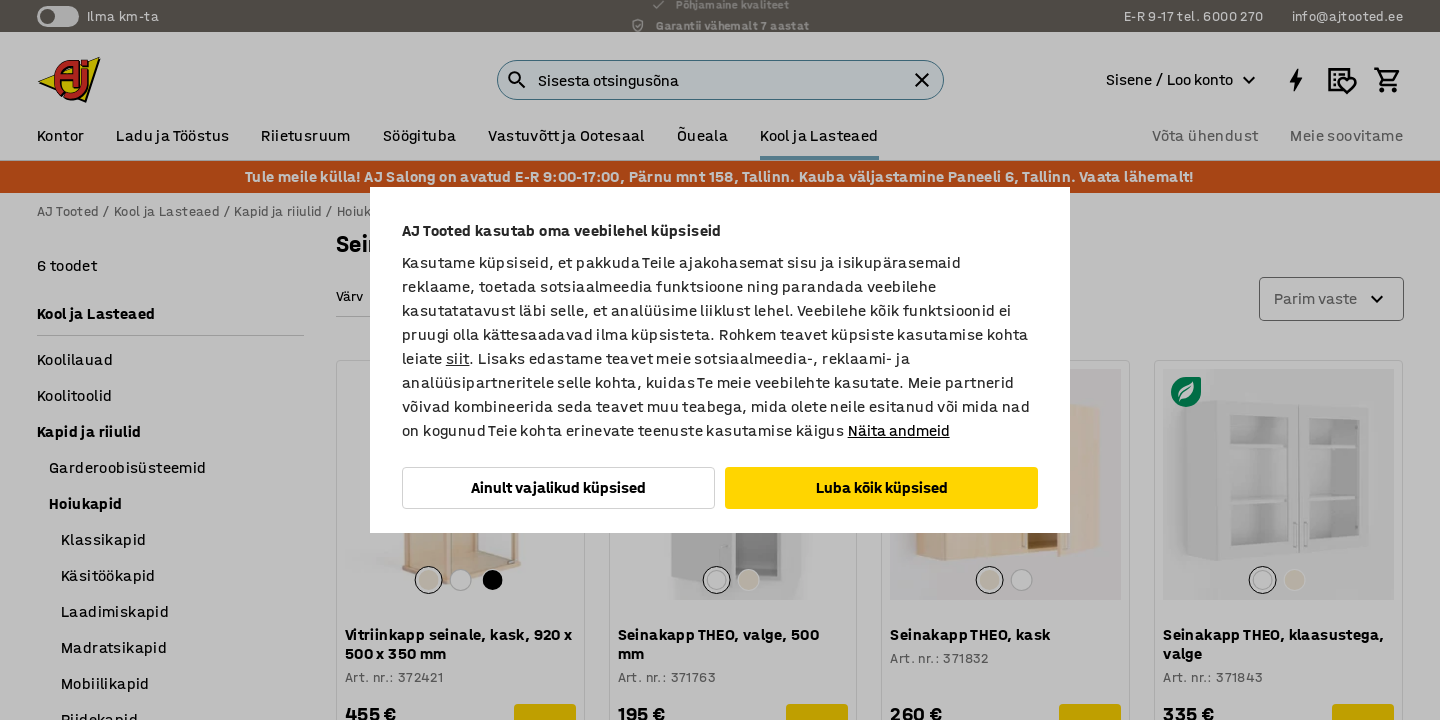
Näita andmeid (899, 430)
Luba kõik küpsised (882, 487)
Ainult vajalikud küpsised (558, 487)
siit (458, 358)
